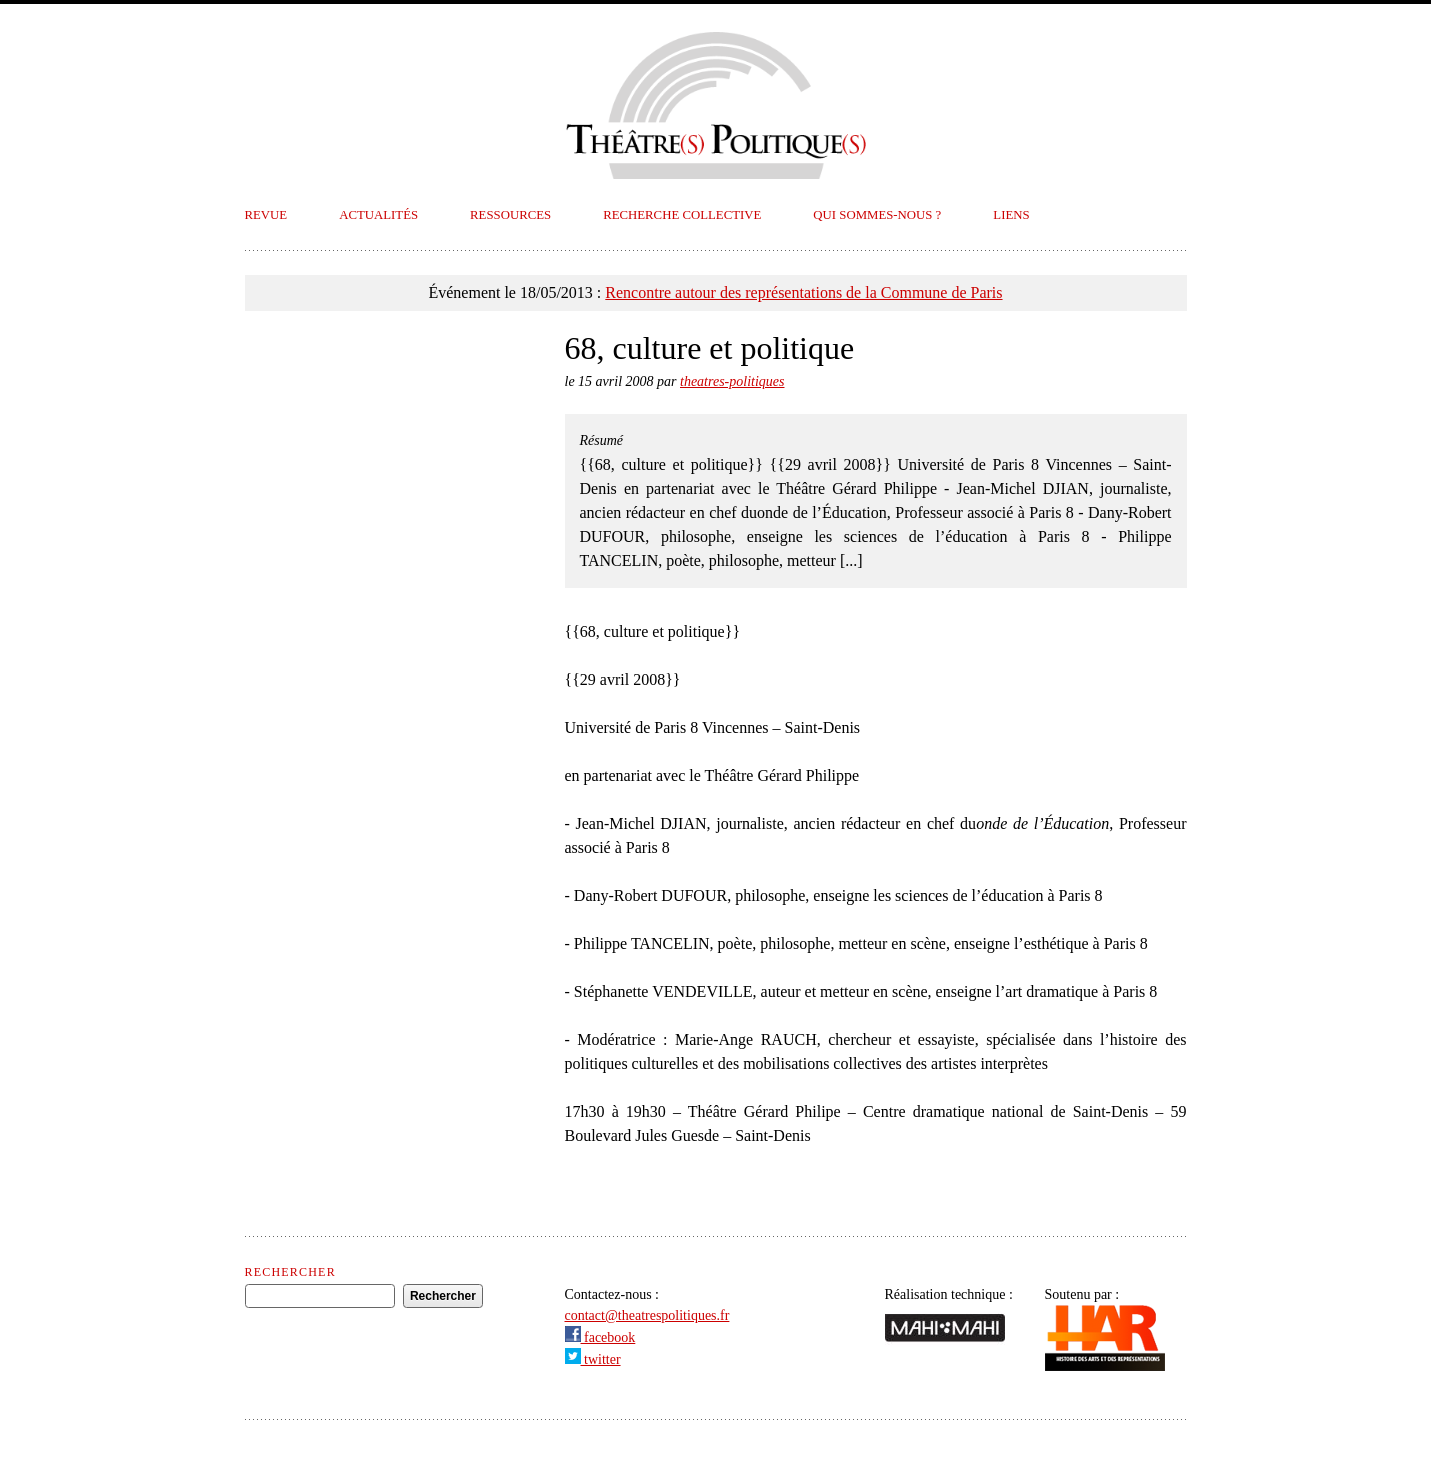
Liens (1011, 215)
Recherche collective (682, 215)
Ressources (510, 215)
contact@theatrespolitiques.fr (647, 1315)
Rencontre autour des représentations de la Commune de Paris (803, 292)
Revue (266, 215)
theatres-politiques (732, 381)
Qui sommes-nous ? (877, 215)
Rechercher (290, 1272)
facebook (600, 1337)
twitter (593, 1359)
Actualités (378, 215)
